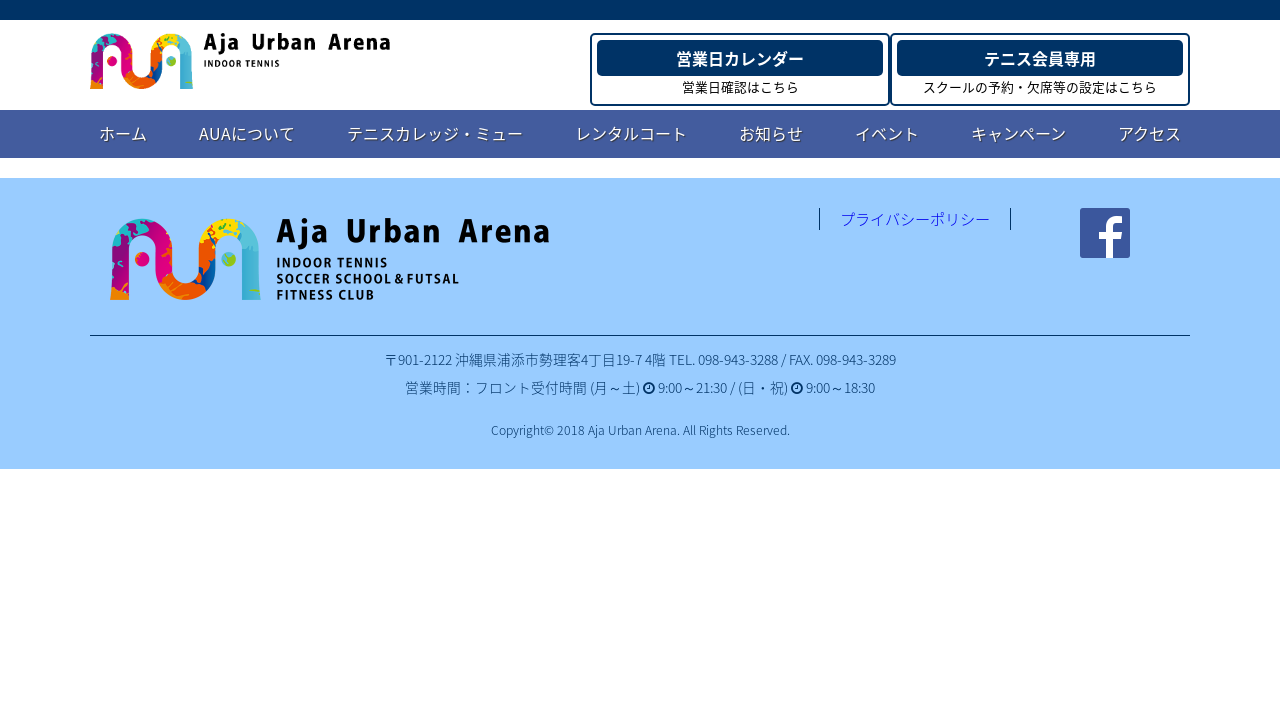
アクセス (1149, 133)
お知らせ (771, 133)
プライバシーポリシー (915, 219)
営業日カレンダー (740, 58)
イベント (887, 133)
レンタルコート (631, 133)
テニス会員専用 (1040, 58)
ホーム (123, 133)
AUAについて (247, 133)
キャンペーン (1018, 133)
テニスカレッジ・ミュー (435, 133)
